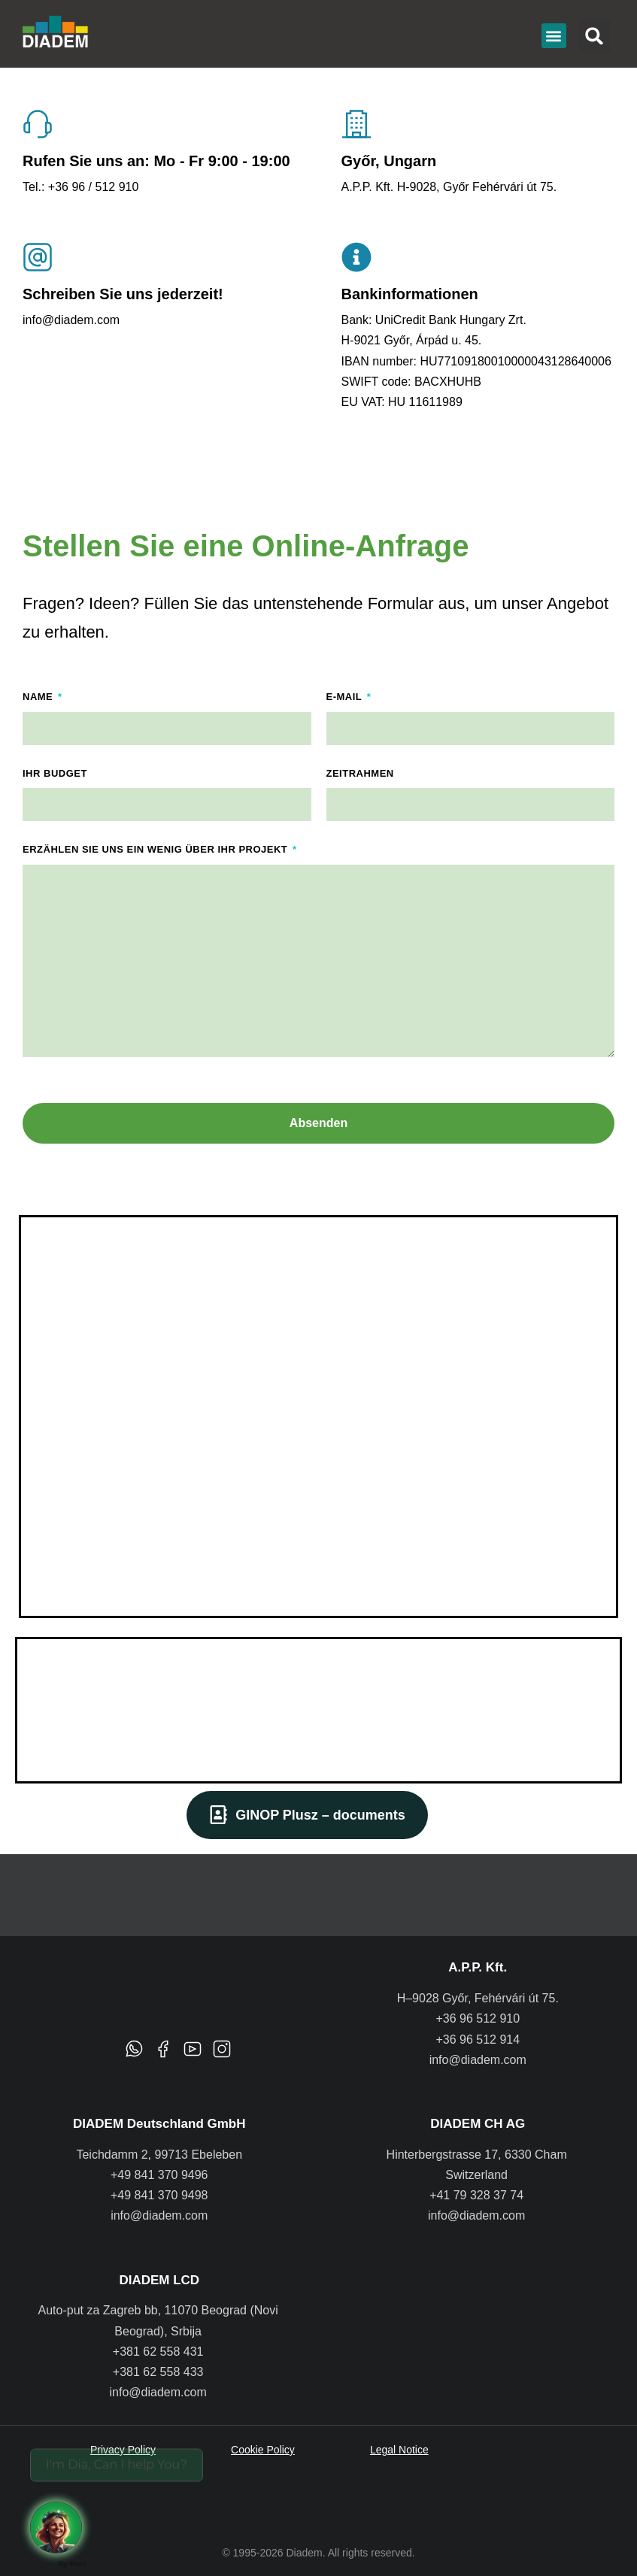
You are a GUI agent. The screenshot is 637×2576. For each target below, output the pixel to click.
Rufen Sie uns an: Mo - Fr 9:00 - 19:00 (156, 161)
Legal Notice (399, 2450)
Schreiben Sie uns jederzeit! (123, 294)
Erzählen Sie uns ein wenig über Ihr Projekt (156, 849)
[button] (553, 35)
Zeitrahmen (360, 773)
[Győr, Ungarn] (356, 124)
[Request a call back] (67, 2515)
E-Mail (346, 696)
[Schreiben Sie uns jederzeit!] (38, 257)
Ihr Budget (55, 773)
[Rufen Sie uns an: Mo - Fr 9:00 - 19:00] (38, 124)
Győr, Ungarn (389, 161)
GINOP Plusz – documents (307, 1814)
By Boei (72, 2563)
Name (39, 696)
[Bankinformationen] (356, 257)
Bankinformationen (409, 294)
